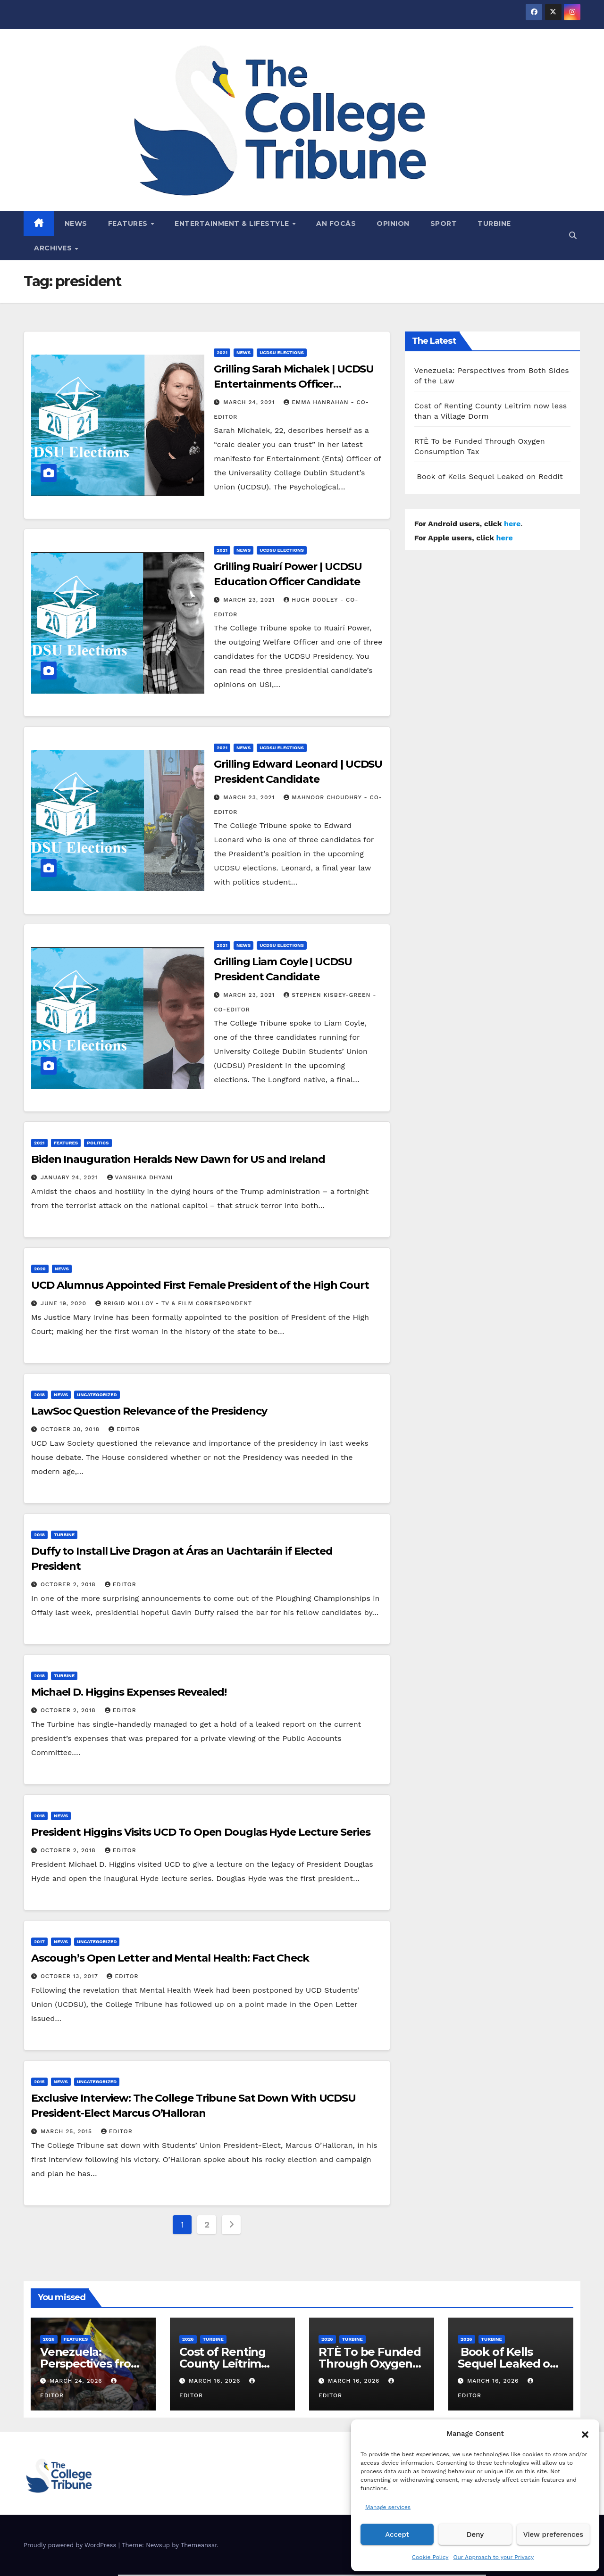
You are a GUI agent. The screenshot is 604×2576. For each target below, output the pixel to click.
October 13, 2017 (70, 1976)
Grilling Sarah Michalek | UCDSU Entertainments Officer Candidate (294, 384)
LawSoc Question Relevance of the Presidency (149, 1411)
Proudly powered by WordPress (71, 2545)
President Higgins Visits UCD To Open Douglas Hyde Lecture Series (200, 1832)
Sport (443, 223)
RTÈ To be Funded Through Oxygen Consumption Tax (370, 2363)
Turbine (494, 223)
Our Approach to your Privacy (493, 2557)
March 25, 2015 (67, 2131)
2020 (40, 1268)
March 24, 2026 (77, 2380)
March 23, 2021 (250, 599)
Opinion (393, 223)
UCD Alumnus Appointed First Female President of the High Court (200, 1285)
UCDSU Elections (282, 352)
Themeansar (199, 2545)
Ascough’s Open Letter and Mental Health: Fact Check (170, 1958)
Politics (98, 1142)
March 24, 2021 (250, 402)
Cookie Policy (430, 2557)
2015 (39, 2081)
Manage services (388, 2507)
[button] (585, 2433)
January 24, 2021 (71, 1177)
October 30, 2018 (71, 1429)
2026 (49, 2339)
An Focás (336, 223)
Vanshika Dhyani (140, 1177)
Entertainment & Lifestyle (233, 223)
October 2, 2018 (69, 1584)
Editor (124, 1429)
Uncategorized (97, 1394)
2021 (222, 352)
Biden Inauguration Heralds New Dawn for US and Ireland (178, 1159)
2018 (39, 1394)
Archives (54, 248)
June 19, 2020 (65, 1303)
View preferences (553, 2534)
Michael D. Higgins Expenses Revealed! (128, 1692)
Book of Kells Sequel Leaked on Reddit (488, 476)
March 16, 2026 (216, 2380)
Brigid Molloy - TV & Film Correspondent (173, 1303)
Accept (397, 2534)
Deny (475, 2534)
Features (129, 223)
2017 (39, 1941)
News (76, 223)
